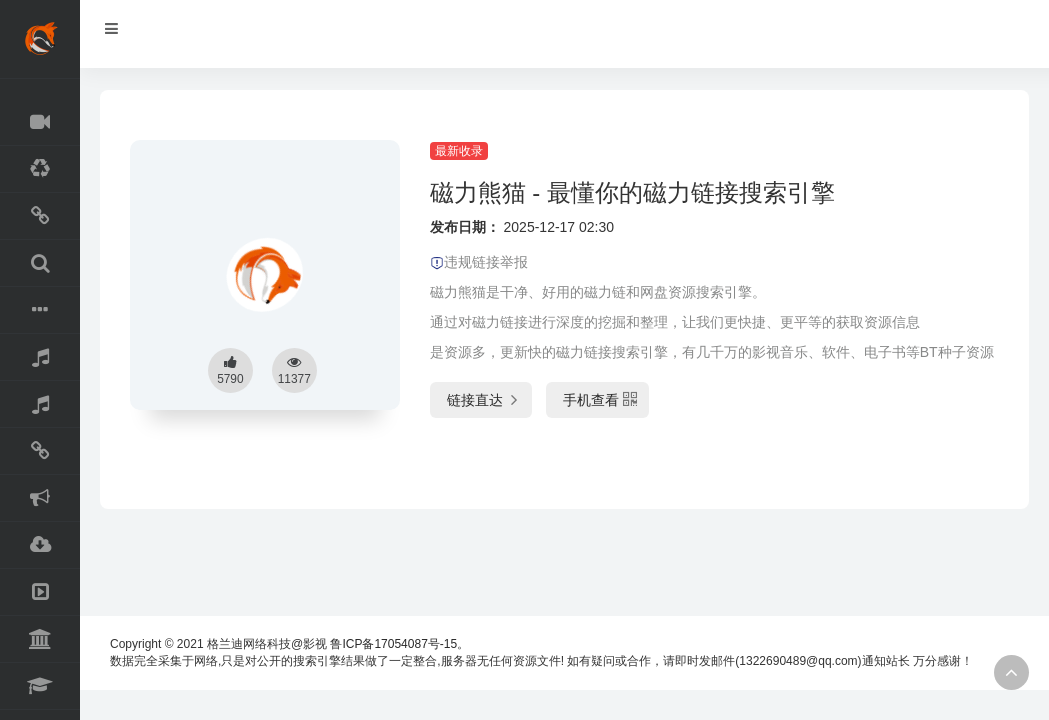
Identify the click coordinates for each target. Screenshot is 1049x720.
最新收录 (459, 151)
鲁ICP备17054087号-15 (393, 644)
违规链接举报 (479, 262)
